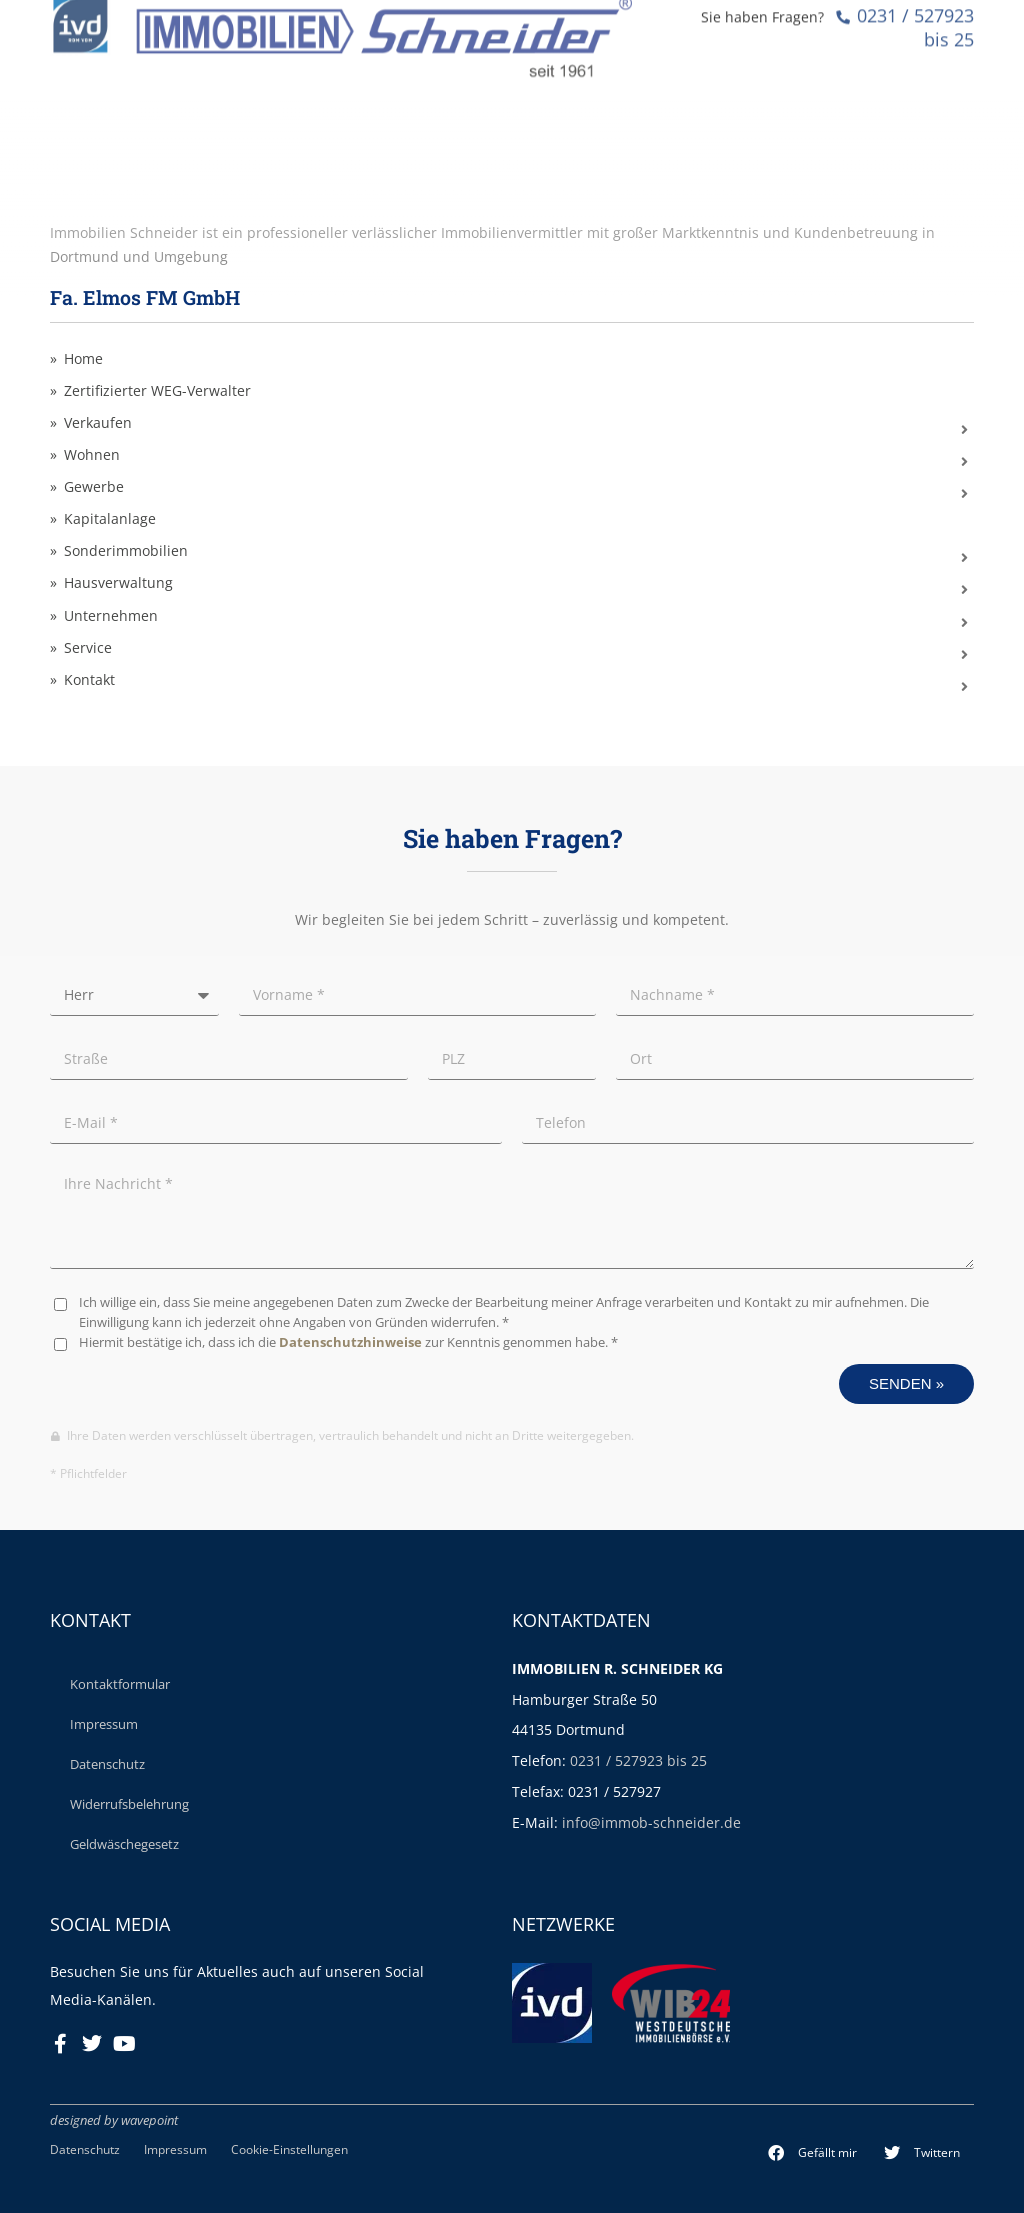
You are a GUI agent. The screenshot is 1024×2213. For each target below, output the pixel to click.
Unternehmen (111, 616)
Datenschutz (107, 1764)
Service (88, 648)
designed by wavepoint (114, 2120)
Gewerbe (94, 487)
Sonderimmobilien (126, 551)
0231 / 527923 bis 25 (638, 1760)
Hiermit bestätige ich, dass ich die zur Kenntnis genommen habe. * (348, 1342)
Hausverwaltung (118, 583)
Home (83, 359)
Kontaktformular (120, 1684)
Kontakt (89, 680)
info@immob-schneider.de (651, 1822)
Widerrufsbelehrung (129, 1804)
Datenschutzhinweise (350, 1342)
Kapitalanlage (110, 519)
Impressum (104, 1724)
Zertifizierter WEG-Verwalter (157, 391)
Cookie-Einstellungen (289, 2149)
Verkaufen (98, 423)
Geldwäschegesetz (124, 1844)
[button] (813, 2153)
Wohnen (92, 455)
